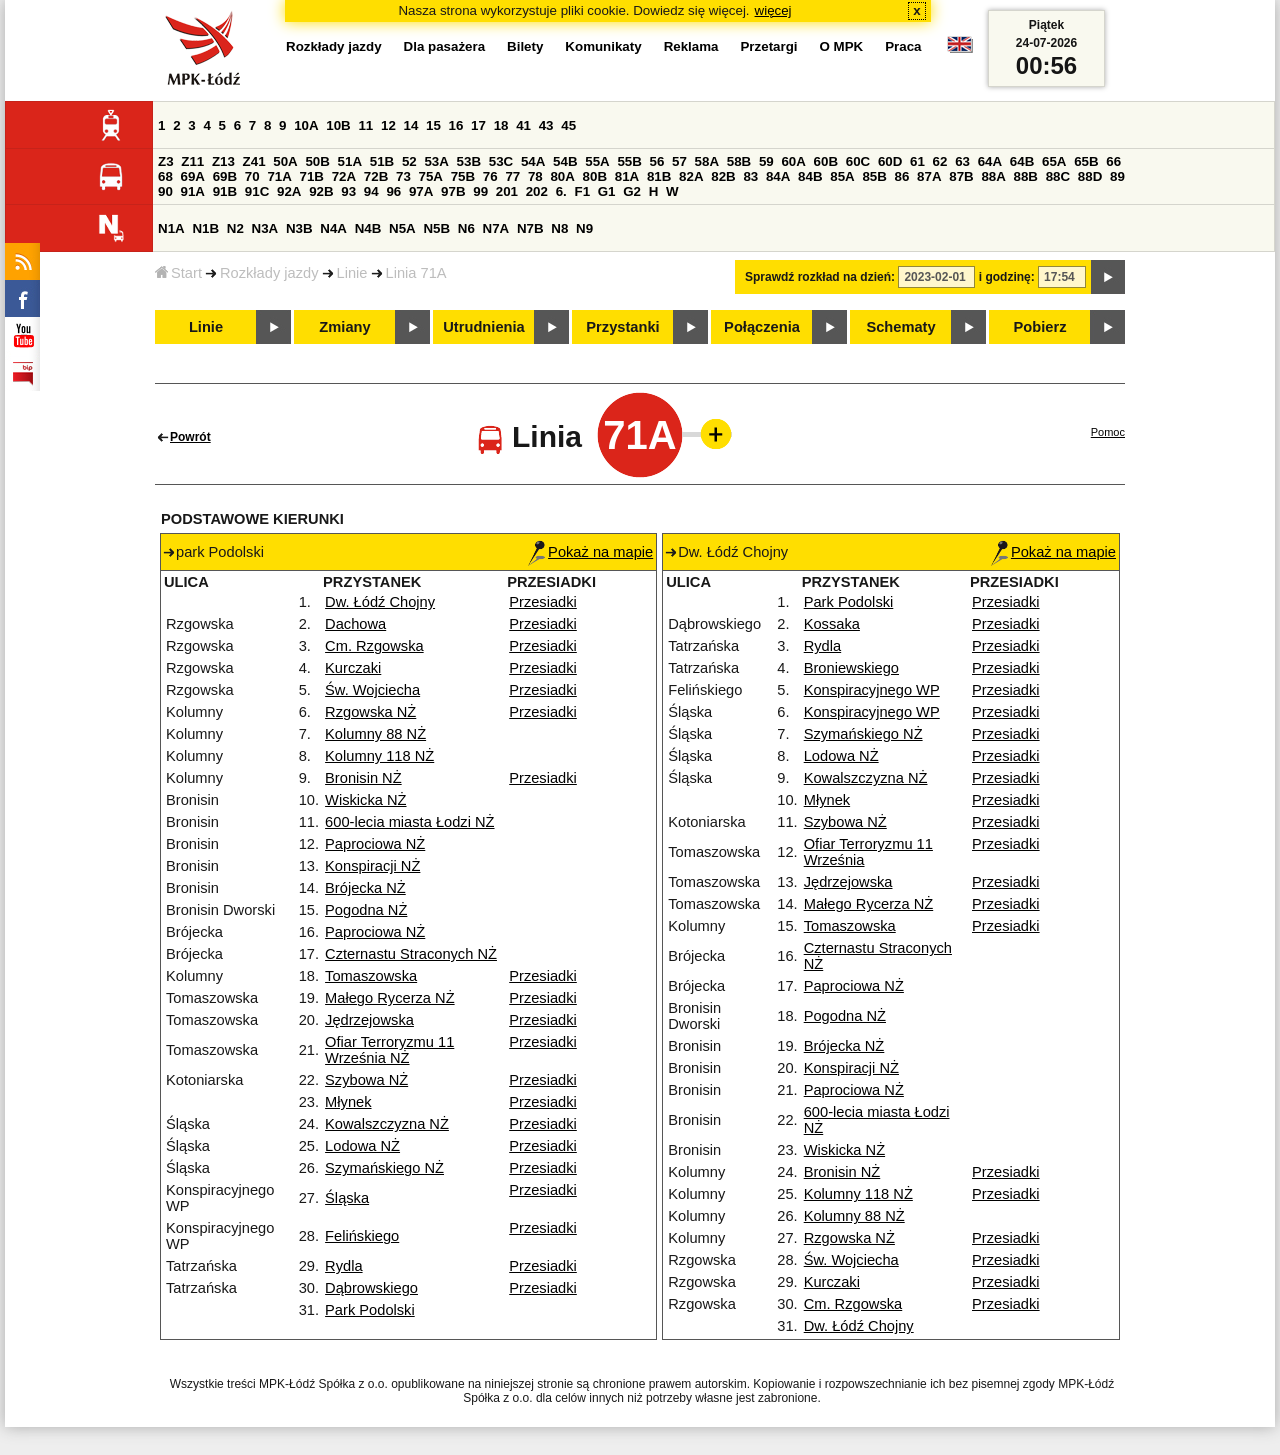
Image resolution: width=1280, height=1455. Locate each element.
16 (456, 125)
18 (501, 125)
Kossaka (832, 624)
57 (679, 161)
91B (225, 191)
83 (750, 176)
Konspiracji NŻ (372, 866)
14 (411, 125)
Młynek (348, 1102)
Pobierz (1040, 327)
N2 (235, 228)
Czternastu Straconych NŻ (411, 954)
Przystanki (622, 327)
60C (858, 161)
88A (993, 176)
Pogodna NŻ (366, 910)
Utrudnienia (483, 327)
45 (568, 125)
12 (388, 125)
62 (940, 161)
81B (659, 176)
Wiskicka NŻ (365, 800)
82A (691, 176)
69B (225, 176)
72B (376, 176)
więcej (773, 10)
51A (350, 161)
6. (561, 191)
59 (766, 161)
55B (629, 161)
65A (1054, 161)
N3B (299, 228)
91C (257, 191)
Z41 (254, 161)
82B (723, 176)
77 (512, 176)
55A (597, 161)
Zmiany (344, 327)
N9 (584, 228)
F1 (582, 191)
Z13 (223, 161)
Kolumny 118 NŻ (379, 756)
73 (403, 176)
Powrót (190, 437)
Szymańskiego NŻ (384, 1168)
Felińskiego (362, 1236)
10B (338, 125)
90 (165, 191)
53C (501, 161)
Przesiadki (543, 602)
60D (890, 161)
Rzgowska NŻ (370, 712)
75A (431, 176)
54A (533, 161)
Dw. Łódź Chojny (380, 602)
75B (463, 176)
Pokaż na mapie (590, 552)
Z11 (192, 161)
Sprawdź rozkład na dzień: (820, 277)
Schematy (900, 327)
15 (433, 125)
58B (739, 161)
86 (902, 176)
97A (421, 191)
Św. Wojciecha (372, 690)
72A (344, 176)
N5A (402, 228)
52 (409, 161)
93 (348, 191)
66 (1113, 161)
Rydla (343, 1266)
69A (193, 176)
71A (279, 176)
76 (490, 176)
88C (1058, 176)
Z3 (166, 161)
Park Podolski (370, 1310)
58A (707, 161)
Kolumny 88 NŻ (375, 734)
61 (917, 161)
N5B (436, 228)
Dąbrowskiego (371, 1288)
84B (810, 176)
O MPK (842, 46)
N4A (333, 228)
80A (562, 176)
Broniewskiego (851, 668)
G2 (632, 191)
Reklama (691, 46)
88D (1090, 176)
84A (778, 176)
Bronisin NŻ (363, 778)
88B (1026, 176)
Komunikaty (603, 46)
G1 (607, 191)
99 (480, 191)
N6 (466, 228)
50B (317, 161)
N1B (205, 228)
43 (546, 125)
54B (565, 161)
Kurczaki (353, 668)
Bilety (525, 46)
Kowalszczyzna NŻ (387, 1124)
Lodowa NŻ (362, 1146)
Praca (903, 46)
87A (929, 176)
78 (535, 176)
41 (523, 125)
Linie (352, 273)
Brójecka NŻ (365, 888)
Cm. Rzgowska (374, 646)
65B (1086, 161)
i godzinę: (1007, 277)
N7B (530, 228)
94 (371, 191)
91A (193, 191)
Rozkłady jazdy (269, 273)
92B (321, 191)
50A (285, 161)
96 (393, 191)
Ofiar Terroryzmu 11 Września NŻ (389, 1050)
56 (657, 161)
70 (252, 176)
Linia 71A (416, 273)
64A (990, 161)
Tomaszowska (371, 976)
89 (1117, 176)
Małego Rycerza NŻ (390, 998)
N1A (171, 228)
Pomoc (1108, 432)
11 (365, 125)
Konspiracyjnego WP (872, 690)
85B (874, 176)
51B (382, 161)
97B (453, 191)
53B (469, 161)
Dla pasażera (445, 46)
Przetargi (768, 46)
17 (478, 125)
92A (289, 191)
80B (595, 176)
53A (436, 161)
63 (962, 161)
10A (306, 125)
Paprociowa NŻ (375, 844)
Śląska (347, 1198)
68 (165, 176)
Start (178, 273)
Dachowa (355, 624)
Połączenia (762, 327)
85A (842, 176)
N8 (559, 228)
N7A (496, 228)
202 (537, 191)
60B (826, 161)
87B (961, 176)
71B (312, 176)
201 (507, 191)
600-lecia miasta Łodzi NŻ (409, 822)
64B (1022, 161)
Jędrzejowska (369, 1020)
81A (627, 176)
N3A (265, 228)
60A (793, 161)
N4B (368, 228)
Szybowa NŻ (366, 1080)
